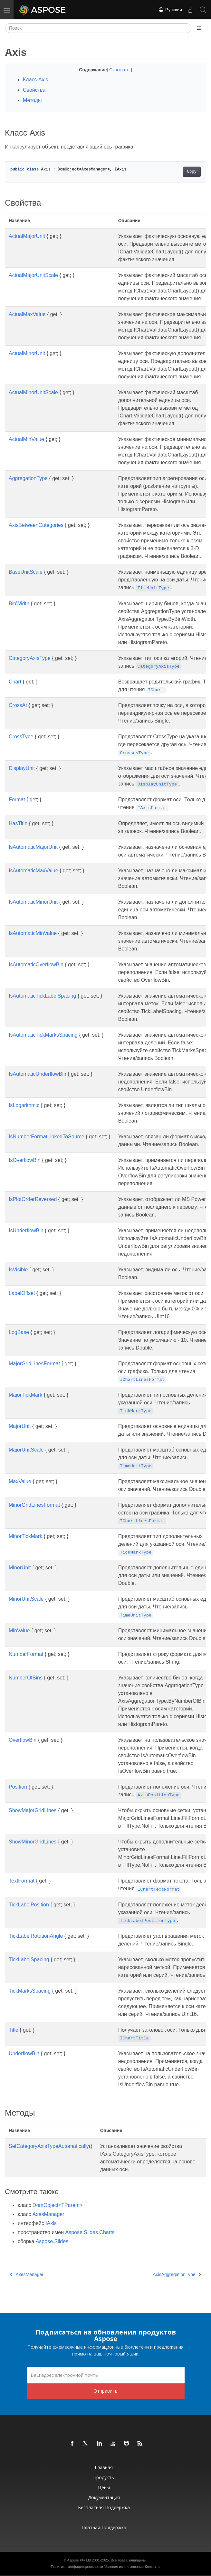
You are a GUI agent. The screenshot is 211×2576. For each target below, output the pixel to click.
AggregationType (28, 478)
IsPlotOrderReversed (33, 1199)
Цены (104, 2487)
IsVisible (18, 1269)
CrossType (21, 736)
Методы (32, 100)
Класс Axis (35, 79)
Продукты (104, 2477)
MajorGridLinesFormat (34, 1363)
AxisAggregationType (177, 2274)
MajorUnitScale (26, 1449)
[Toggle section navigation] (199, 28)
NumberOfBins (26, 1677)
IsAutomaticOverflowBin (36, 964)
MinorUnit (20, 1567)
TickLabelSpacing (29, 1959)
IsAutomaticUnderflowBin (37, 1074)
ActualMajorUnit (27, 236)
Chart (15, 681)
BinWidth (19, 603)
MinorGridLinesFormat (34, 1505)
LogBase (19, 1332)
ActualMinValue (26, 439)
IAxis (51, 2223)
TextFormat (21, 1880)
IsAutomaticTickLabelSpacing (42, 996)
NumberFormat (26, 1654)
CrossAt (18, 705)
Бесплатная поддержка (104, 2507)
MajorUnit (20, 1426)
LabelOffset (22, 1293)
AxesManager (48, 2214)
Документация (104, 2497)
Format (17, 799)
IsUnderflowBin (26, 1230)
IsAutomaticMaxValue (33, 870)
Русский (170, 10)
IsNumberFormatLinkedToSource (46, 1136)
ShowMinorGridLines (33, 1841)
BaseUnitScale (26, 572)
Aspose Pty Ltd (79, 2560)
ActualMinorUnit (27, 353)
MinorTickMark (25, 1536)
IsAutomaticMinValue (33, 933)
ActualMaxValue (27, 314)
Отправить (105, 2391)
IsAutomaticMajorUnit (33, 847)
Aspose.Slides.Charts (90, 2232)
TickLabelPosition (29, 1904)
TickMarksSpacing (30, 1991)
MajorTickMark (25, 1395)
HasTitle (18, 823)
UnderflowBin (24, 2053)
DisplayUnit (22, 768)
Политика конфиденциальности (77, 2567)
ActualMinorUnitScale (33, 392)
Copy (192, 171)
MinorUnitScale (26, 1599)
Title (13, 2030)
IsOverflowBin (25, 1160)
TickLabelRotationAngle (36, 1936)
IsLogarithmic (24, 1105)
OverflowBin (22, 1740)
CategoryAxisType (30, 658)
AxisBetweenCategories (36, 525)
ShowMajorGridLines (33, 1810)
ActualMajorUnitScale (33, 275)
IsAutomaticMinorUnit (33, 902)
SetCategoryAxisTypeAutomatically (49, 2146)
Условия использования (124, 2567)
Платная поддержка (104, 2527)
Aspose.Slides (52, 2241)
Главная (104, 2467)
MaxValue (20, 1481)
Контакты (152, 2567)
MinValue (19, 1630)
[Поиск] (98, 28)
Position (18, 1787)
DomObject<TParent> (58, 2205)
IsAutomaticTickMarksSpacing (43, 1035)
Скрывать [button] (119, 69)
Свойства (34, 90)
